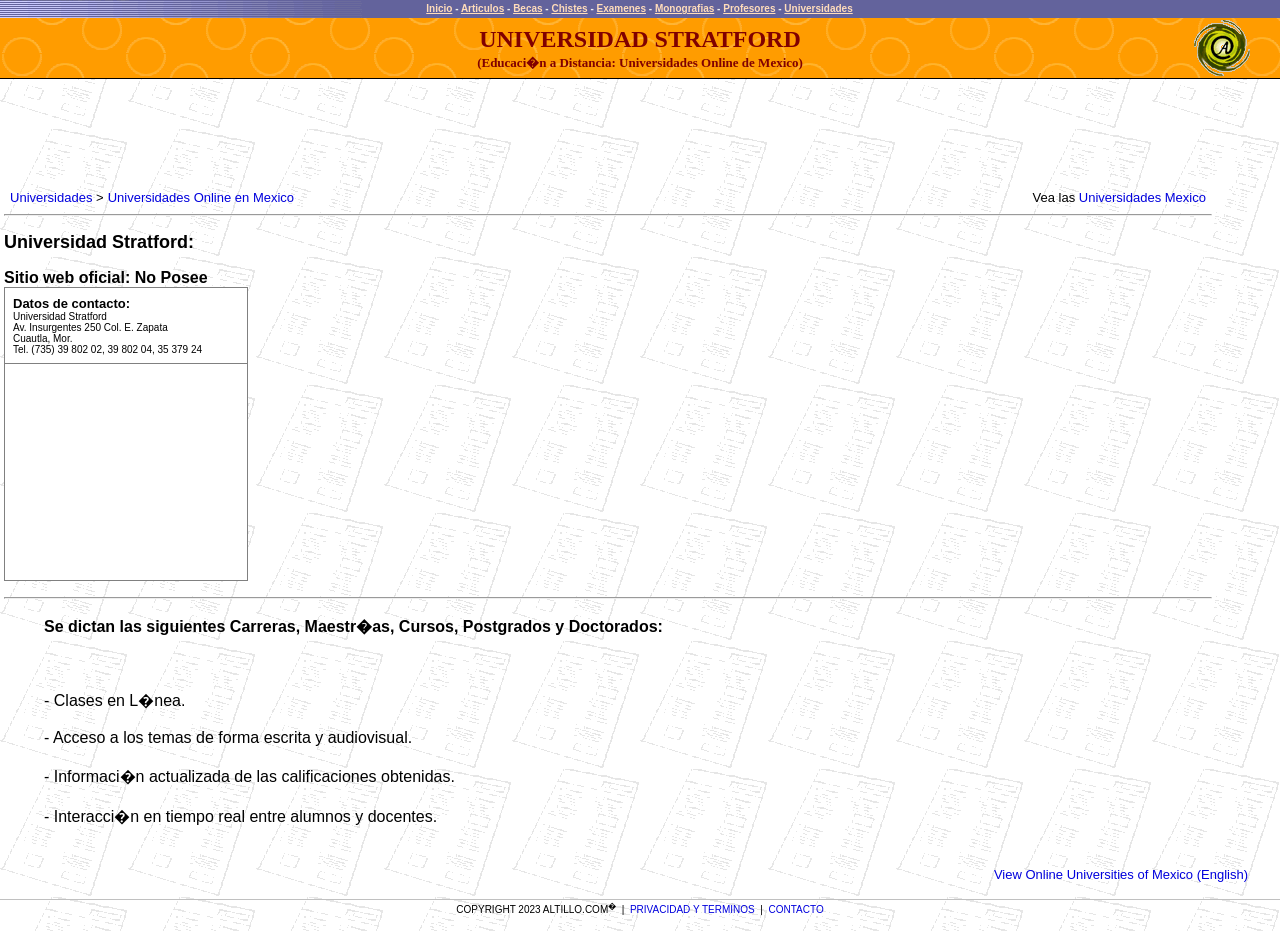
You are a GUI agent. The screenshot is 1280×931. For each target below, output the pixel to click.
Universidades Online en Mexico (201, 197)
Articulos (482, 8)
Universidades (818, 8)
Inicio (439, 8)
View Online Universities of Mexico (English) (1121, 874)
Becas (527, 8)
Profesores (749, 8)
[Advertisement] (370, 135)
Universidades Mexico (1142, 197)
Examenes (621, 8)
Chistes (569, 8)
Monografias (684, 8)
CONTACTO (796, 909)
